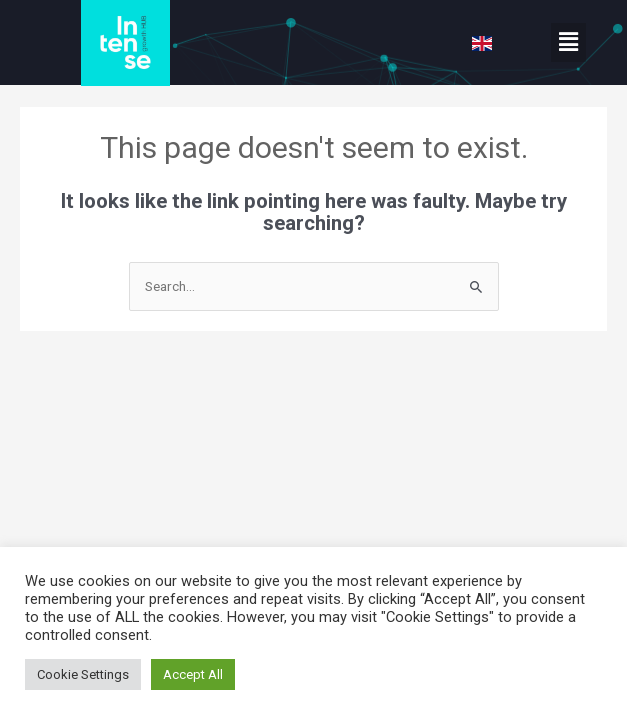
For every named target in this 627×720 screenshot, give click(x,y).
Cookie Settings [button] (83, 674)
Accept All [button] (193, 674)
